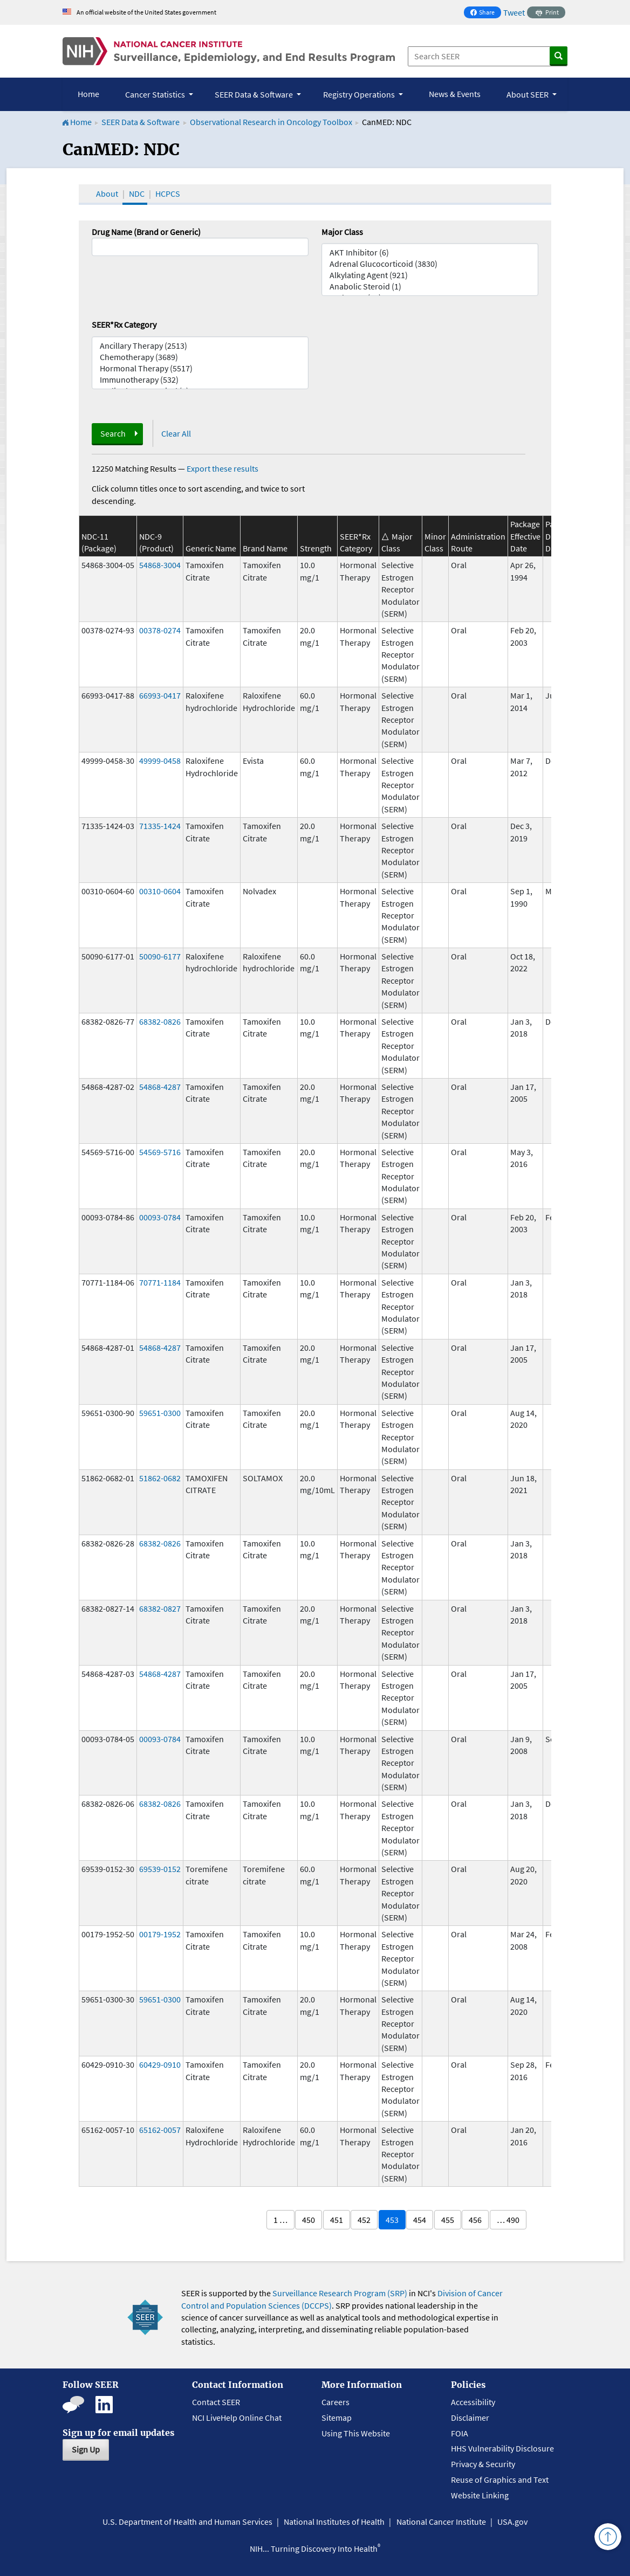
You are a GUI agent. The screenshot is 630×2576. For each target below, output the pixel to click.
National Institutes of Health (334, 2521)
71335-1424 (160, 825)
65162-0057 (160, 2129)
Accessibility (473, 2402)
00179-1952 (160, 1934)
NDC (137, 193)
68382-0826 (160, 1021)
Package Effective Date (525, 536)
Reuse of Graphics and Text (500, 2479)
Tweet (514, 12)
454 (419, 2219)
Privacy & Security (483, 2463)
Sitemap (336, 2417)
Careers (335, 2402)
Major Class (342, 231)
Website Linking (480, 2495)
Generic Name (211, 548)
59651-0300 (160, 1412)
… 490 (508, 2219)
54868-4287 (160, 1086)
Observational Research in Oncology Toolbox (271, 121)
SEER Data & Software (140, 121)
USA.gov (512, 2521)
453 (392, 2219)
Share (485, 13)
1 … (280, 2219)
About (107, 193)
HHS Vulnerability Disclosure (502, 2448)
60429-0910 (160, 2064)
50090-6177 (160, 956)
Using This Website (355, 2433)
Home (88, 93)
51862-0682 (160, 1478)
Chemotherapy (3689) (200, 357)
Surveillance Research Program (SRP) (339, 2293)
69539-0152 (160, 1868)
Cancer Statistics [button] (156, 94)
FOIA (459, 2433)
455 (447, 2219)
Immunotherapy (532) (200, 379)
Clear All (176, 433)
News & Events (455, 93)
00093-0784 (160, 1217)
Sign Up (86, 2449)
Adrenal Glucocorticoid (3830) (429, 264)
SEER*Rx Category (124, 324)
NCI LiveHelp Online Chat (237, 2417)
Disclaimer (470, 2417)
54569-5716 (160, 1152)
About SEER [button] (528, 94)
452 (364, 2219)
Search (113, 433)
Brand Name (265, 548)
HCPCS (167, 193)
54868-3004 (160, 565)
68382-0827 (160, 1608)
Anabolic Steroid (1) (429, 286)
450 (308, 2219)
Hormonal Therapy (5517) (200, 368)
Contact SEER (216, 2402)
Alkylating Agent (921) (429, 275)
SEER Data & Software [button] (255, 94)
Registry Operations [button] (359, 94)
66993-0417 (160, 695)
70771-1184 (160, 1282)
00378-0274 (160, 630)
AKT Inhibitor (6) (429, 252)
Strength (316, 548)
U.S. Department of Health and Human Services (187, 2521)
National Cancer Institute (441, 2521)
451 (336, 2219)
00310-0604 (160, 891)
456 (475, 2219)
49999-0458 (160, 760)
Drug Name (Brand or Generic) (146, 231)
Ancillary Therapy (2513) (200, 345)
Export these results (222, 468)
